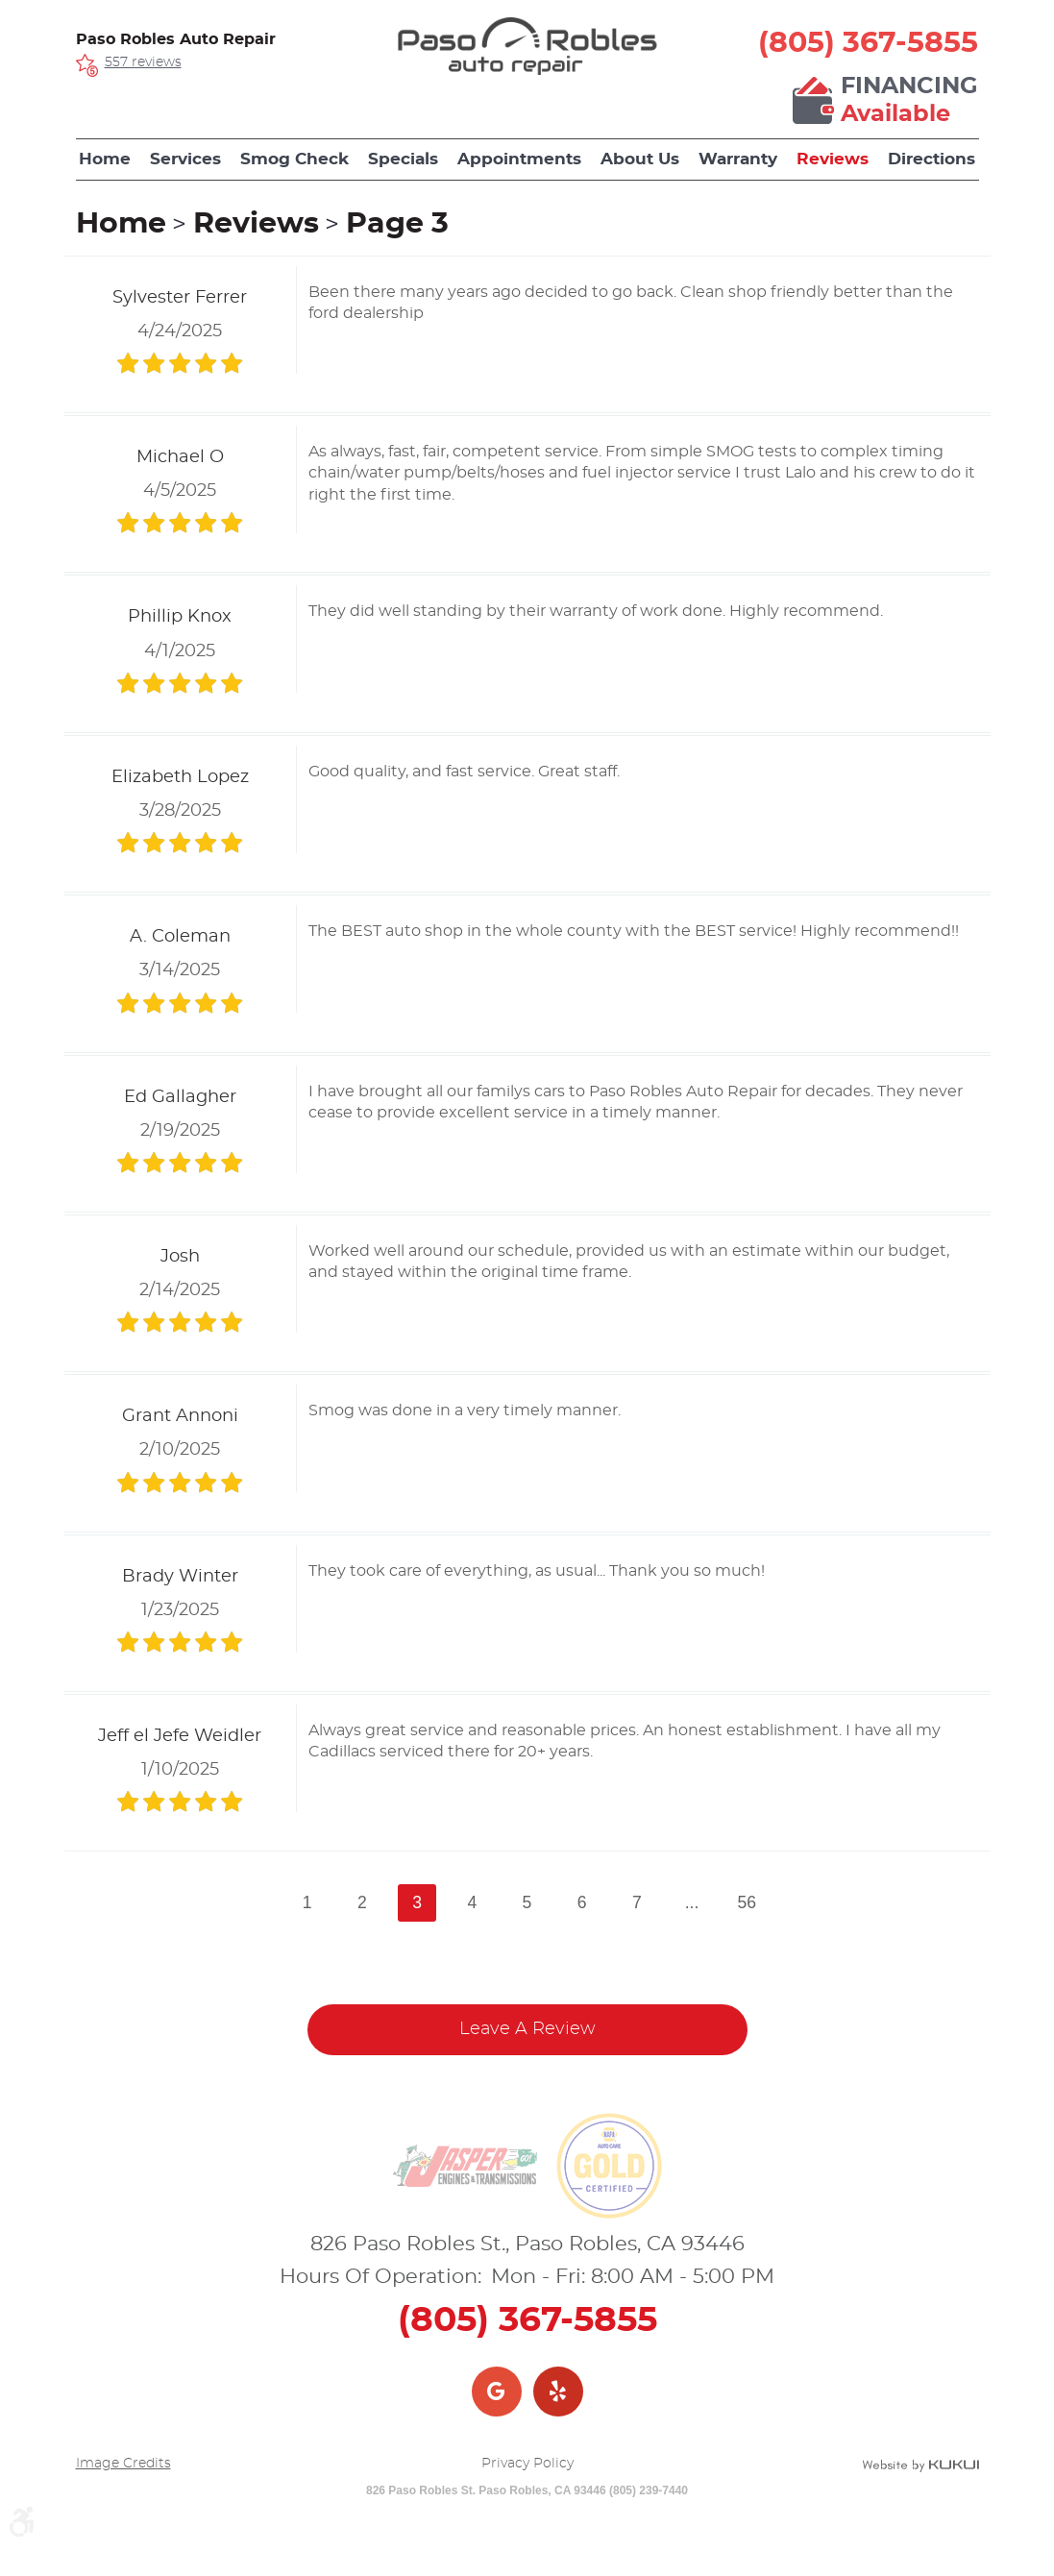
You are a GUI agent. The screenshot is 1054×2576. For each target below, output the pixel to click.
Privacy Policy (527, 2463)
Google (497, 2392)
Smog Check (294, 159)
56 (746, 1902)
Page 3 (397, 223)
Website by (920, 2465)
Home (105, 159)
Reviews (833, 159)
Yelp (558, 2392)
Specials (403, 159)
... (692, 1902)
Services (185, 159)
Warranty (738, 159)
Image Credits (123, 2463)
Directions (931, 159)
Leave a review (527, 2029)
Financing (909, 102)
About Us (640, 159)
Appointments (519, 159)
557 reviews (143, 62)
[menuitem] (105, 159)
